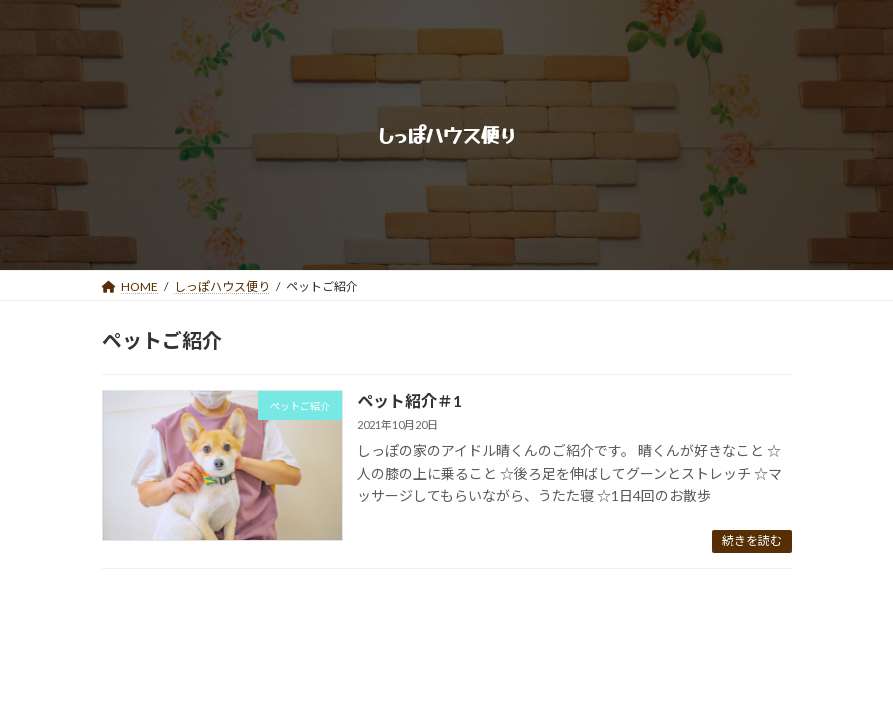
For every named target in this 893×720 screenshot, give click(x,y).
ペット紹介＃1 (409, 400)
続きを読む (752, 540)
